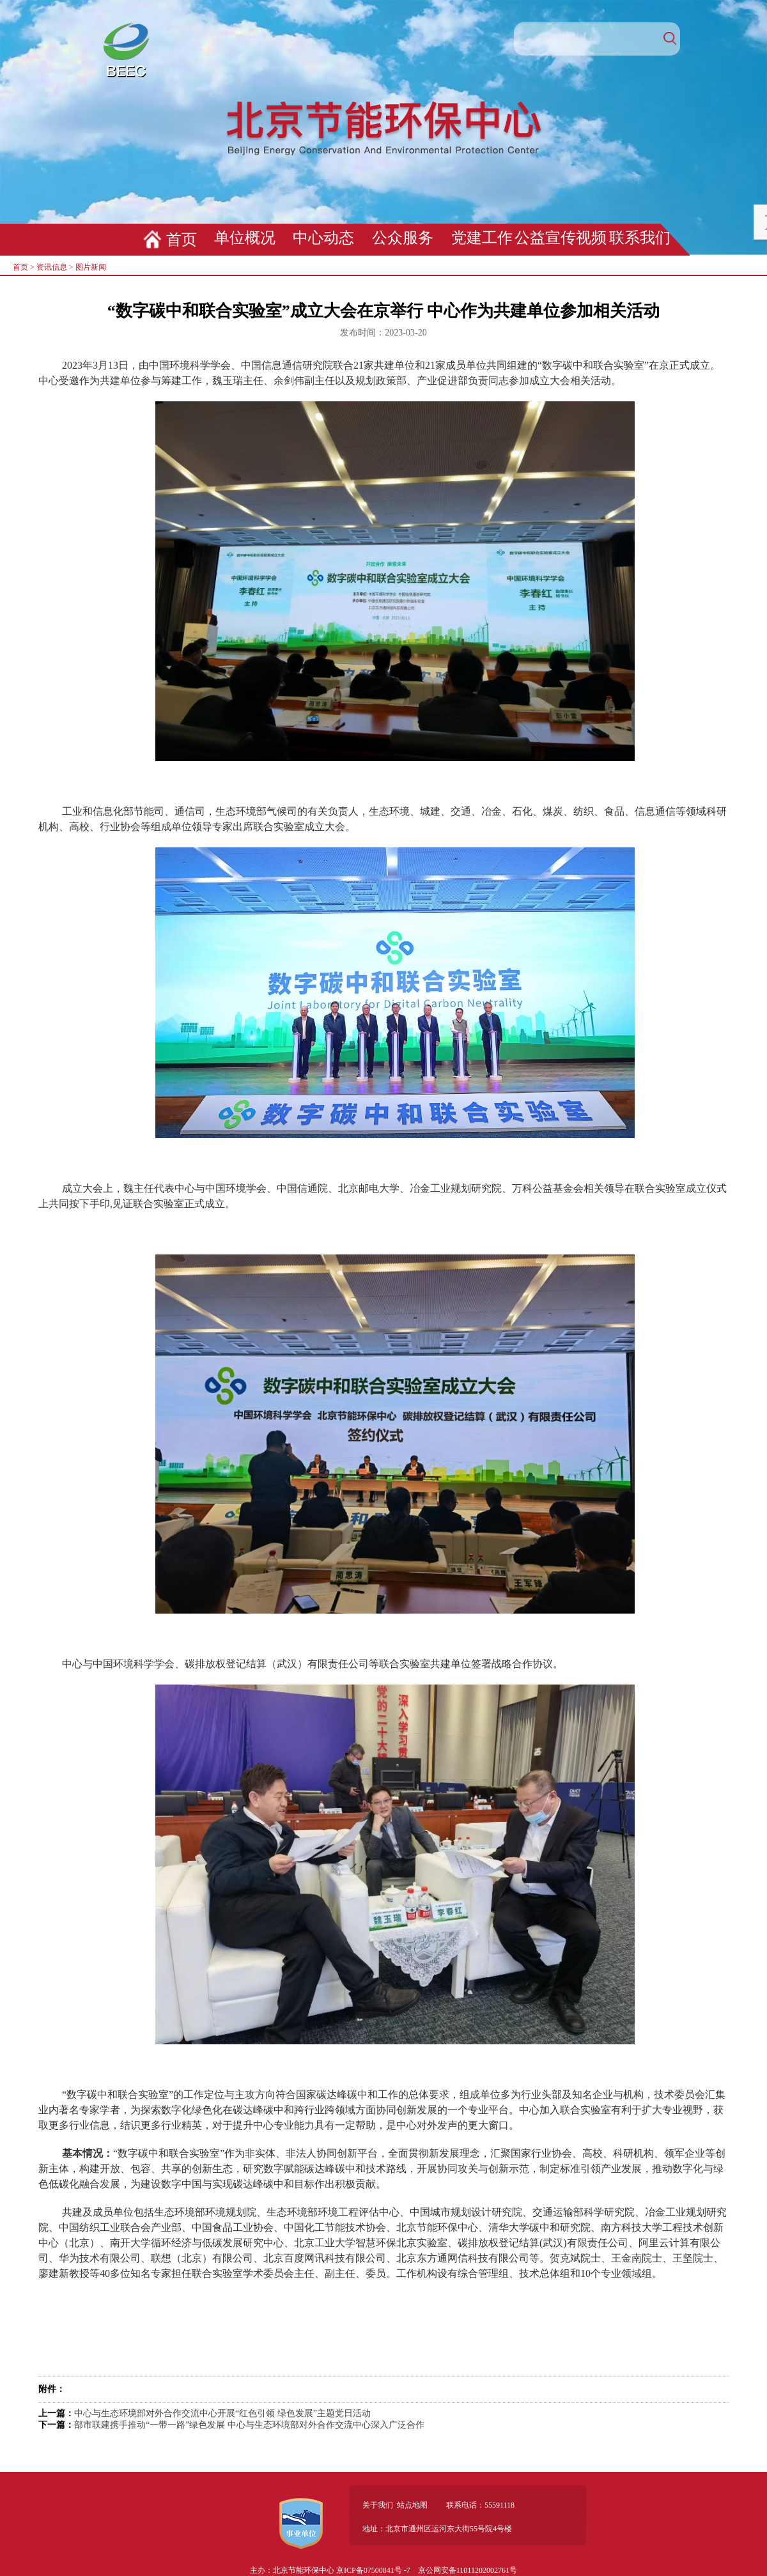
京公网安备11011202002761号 (467, 2570)
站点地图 (412, 2505)
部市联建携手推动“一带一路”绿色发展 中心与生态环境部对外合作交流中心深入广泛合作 (249, 2425)
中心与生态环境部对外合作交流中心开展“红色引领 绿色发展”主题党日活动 (222, 2413)
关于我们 (377, 2505)
